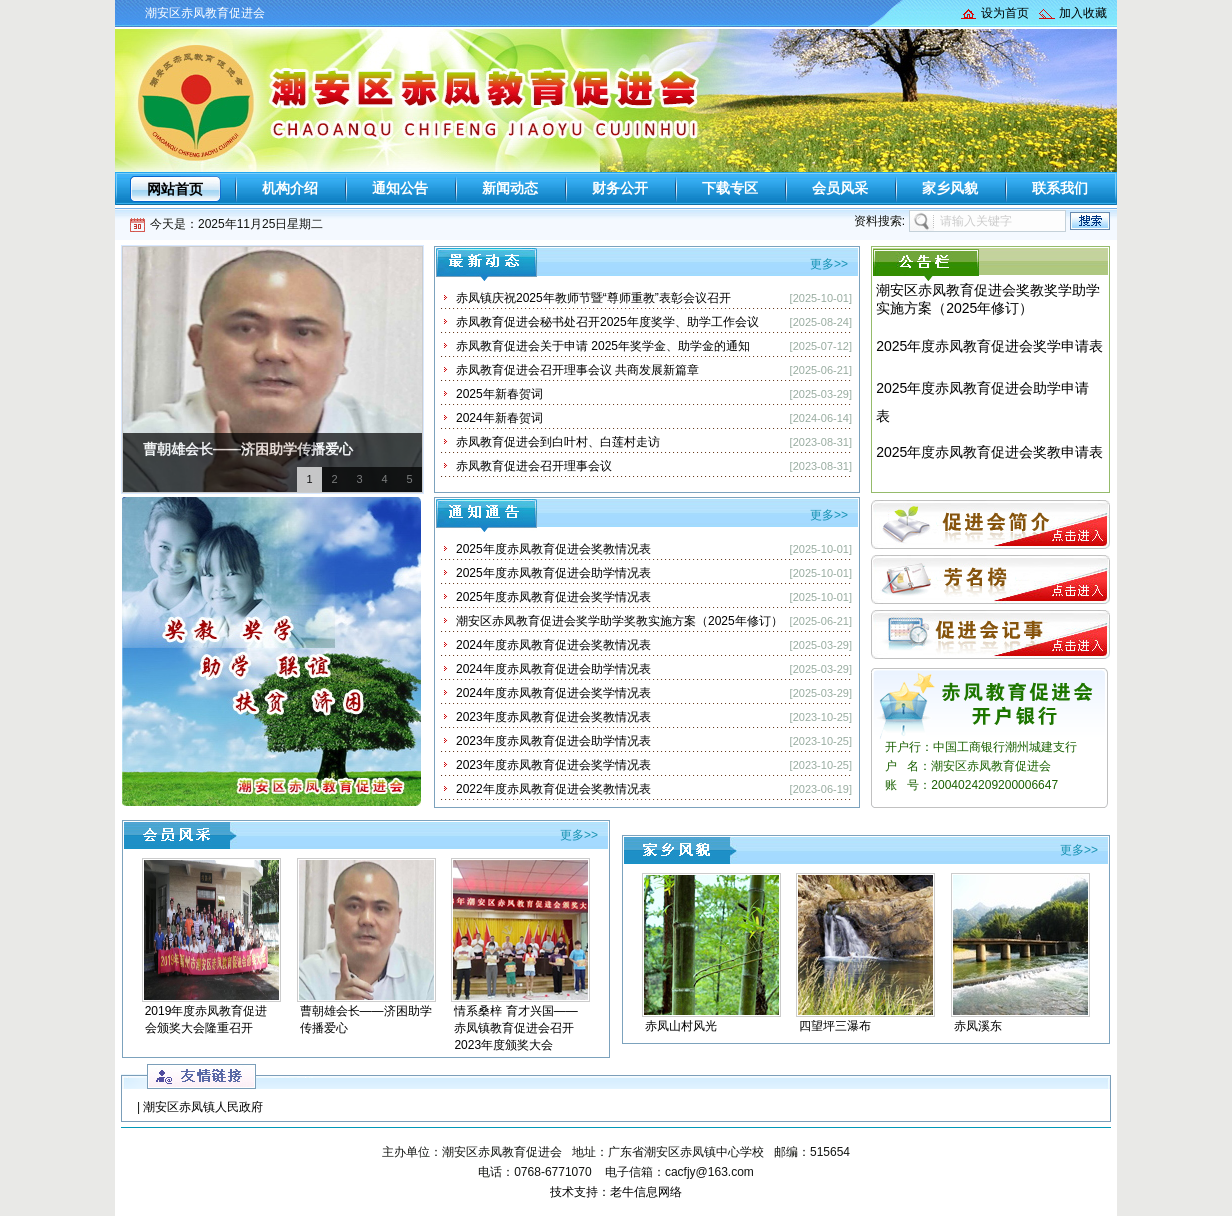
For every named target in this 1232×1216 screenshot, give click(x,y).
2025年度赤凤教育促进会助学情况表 (553, 573)
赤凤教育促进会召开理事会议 (534, 466)
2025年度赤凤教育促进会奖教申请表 (989, 452)
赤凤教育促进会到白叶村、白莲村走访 (558, 442)
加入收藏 (1083, 13)
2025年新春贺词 (499, 394)
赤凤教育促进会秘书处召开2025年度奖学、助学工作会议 (607, 322)
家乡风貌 (950, 188)
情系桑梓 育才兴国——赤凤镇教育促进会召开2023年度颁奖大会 (515, 1028)
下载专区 (730, 188)
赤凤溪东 (978, 1026)
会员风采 (840, 188)
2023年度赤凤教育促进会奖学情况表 (553, 765)
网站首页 (175, 189)
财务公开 (620, 188)
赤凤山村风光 (681, 1026)
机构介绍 (290, 188)
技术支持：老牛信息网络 (616, 1192)
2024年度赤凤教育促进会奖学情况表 (553, 693)
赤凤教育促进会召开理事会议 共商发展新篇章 (577, 370)
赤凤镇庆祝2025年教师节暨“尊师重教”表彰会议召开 (593, 298)
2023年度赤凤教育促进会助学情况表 (553, 741)
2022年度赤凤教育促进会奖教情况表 (553, 789)
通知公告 (400, 188)
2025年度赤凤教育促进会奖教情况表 (553, 549)
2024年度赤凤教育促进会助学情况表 (553, 669)
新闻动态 (510, 188)
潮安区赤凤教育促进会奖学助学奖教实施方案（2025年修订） (619, 621)
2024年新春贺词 (499, 418)
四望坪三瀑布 (835, 1026)
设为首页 (1005, 13)
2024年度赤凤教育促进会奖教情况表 (553, 645)
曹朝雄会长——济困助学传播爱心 (248, 449)
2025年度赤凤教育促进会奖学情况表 (553, 597)
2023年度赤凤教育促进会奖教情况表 (553, 717)
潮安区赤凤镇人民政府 (203, 1107)
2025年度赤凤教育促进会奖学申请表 (989, 346)
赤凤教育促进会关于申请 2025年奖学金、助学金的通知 (603, 346)
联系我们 (1060, 188)
